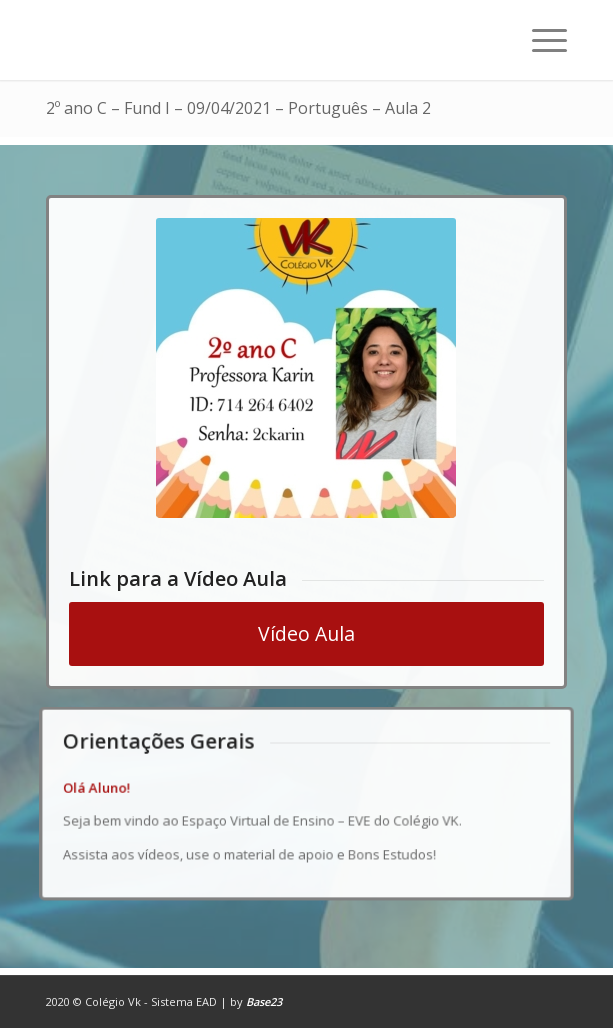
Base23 (264, 1001)
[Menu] (539, 40)
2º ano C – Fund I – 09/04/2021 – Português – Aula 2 (238, 108)
